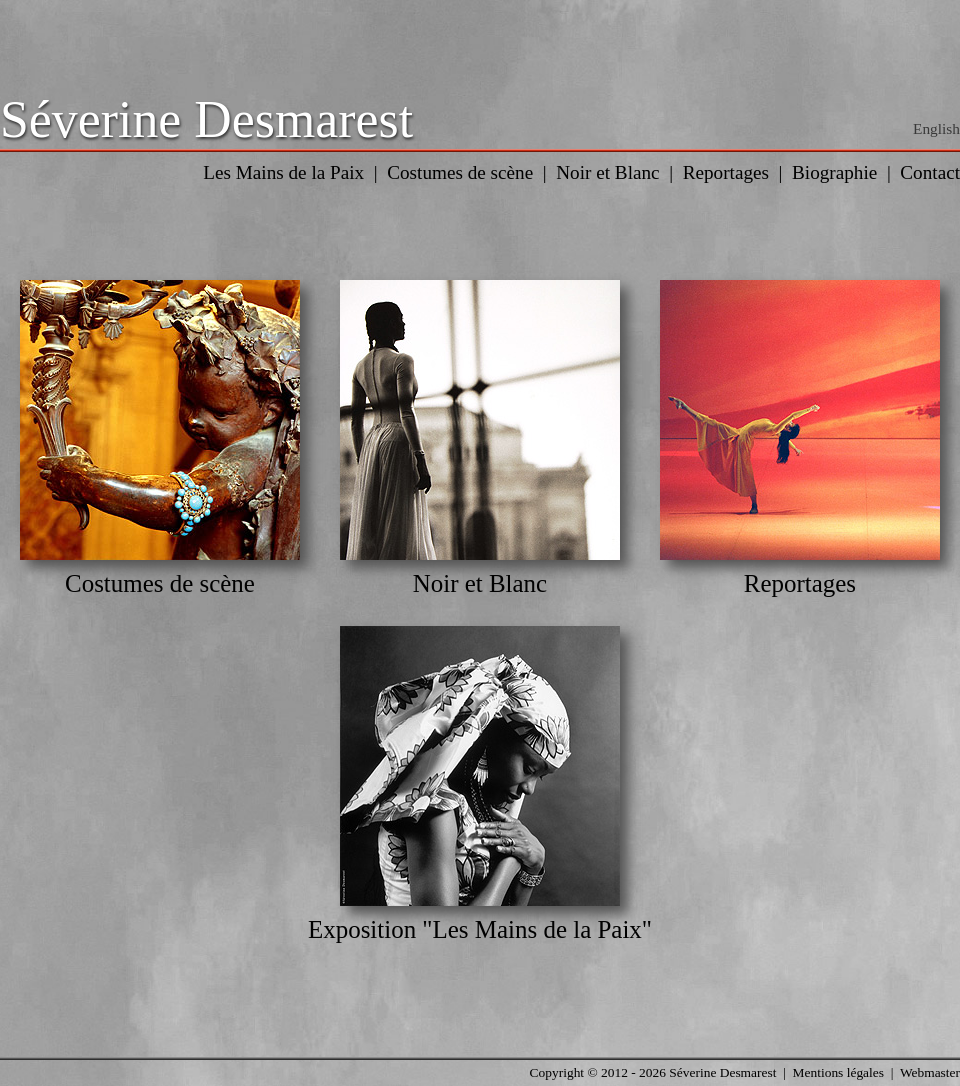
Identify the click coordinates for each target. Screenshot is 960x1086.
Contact (930, 172)
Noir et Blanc (607, 172)
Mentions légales (838, 1072)
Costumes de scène (460, 172)
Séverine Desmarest (206, 119)
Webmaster (930, 1072)
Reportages (726, 172)
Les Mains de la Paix (283, 172)
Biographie (834, 172)
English (936, 128)
